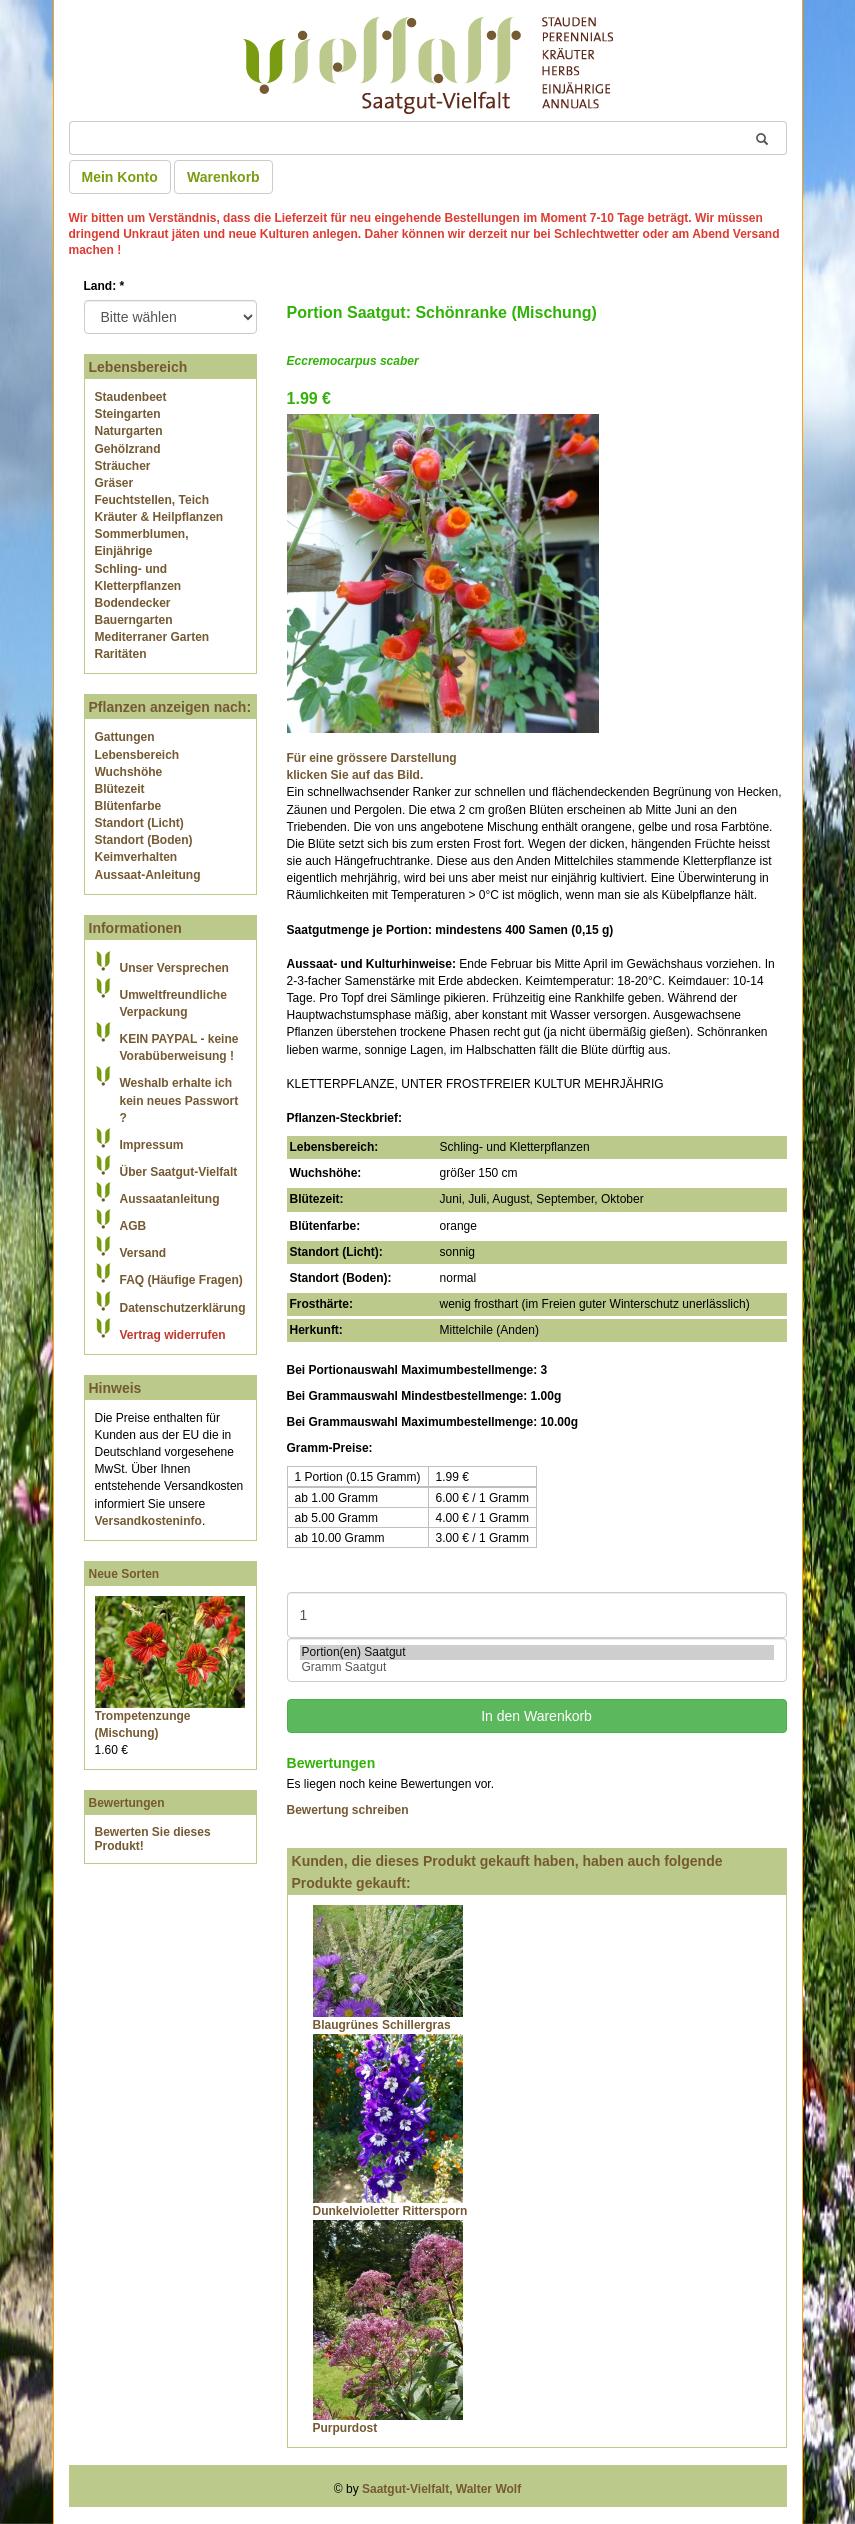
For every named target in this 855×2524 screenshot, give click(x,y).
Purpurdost (345, 2428)
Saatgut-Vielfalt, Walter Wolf (441, 2489)
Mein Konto (120, 177)
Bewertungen (127, 1803)
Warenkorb (223, 177)
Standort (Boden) (144, 840)
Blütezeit (120, 789)
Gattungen (125, 737)
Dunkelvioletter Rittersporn (390, 2211)
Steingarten (128, 414)
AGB (133, 1226)
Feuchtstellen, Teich (152, 500)
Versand (143, 1253)
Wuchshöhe (129, 772)
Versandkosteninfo (148, 1521)
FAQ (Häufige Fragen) (181, 1280)
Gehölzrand (128, 449)
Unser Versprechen (174, 968)
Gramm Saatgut (537, 1667)
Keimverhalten (136, 857)
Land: (104, 286)
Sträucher (123, 466)
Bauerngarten (134, 620)
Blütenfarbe (128, 806)
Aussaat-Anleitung (148, 875)
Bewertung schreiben (348, 1810)
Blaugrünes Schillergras (382, 2025)
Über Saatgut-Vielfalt (179, 1172)
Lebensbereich (137, 755)
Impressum (152, 1145)
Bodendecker (133, 603)
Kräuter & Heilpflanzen (159, 517)
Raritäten (121, 654)
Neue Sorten (124, 1574)
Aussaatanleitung (170, 1199)
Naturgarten (129, 431)
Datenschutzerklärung (183, 1308)
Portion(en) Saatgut (537, 1652)
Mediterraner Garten (152, 637)
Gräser (114, 483)
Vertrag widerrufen (173, 1335)
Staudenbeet (131, 397)
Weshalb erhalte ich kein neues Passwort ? (179, 1100)
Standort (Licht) (139, 823)
